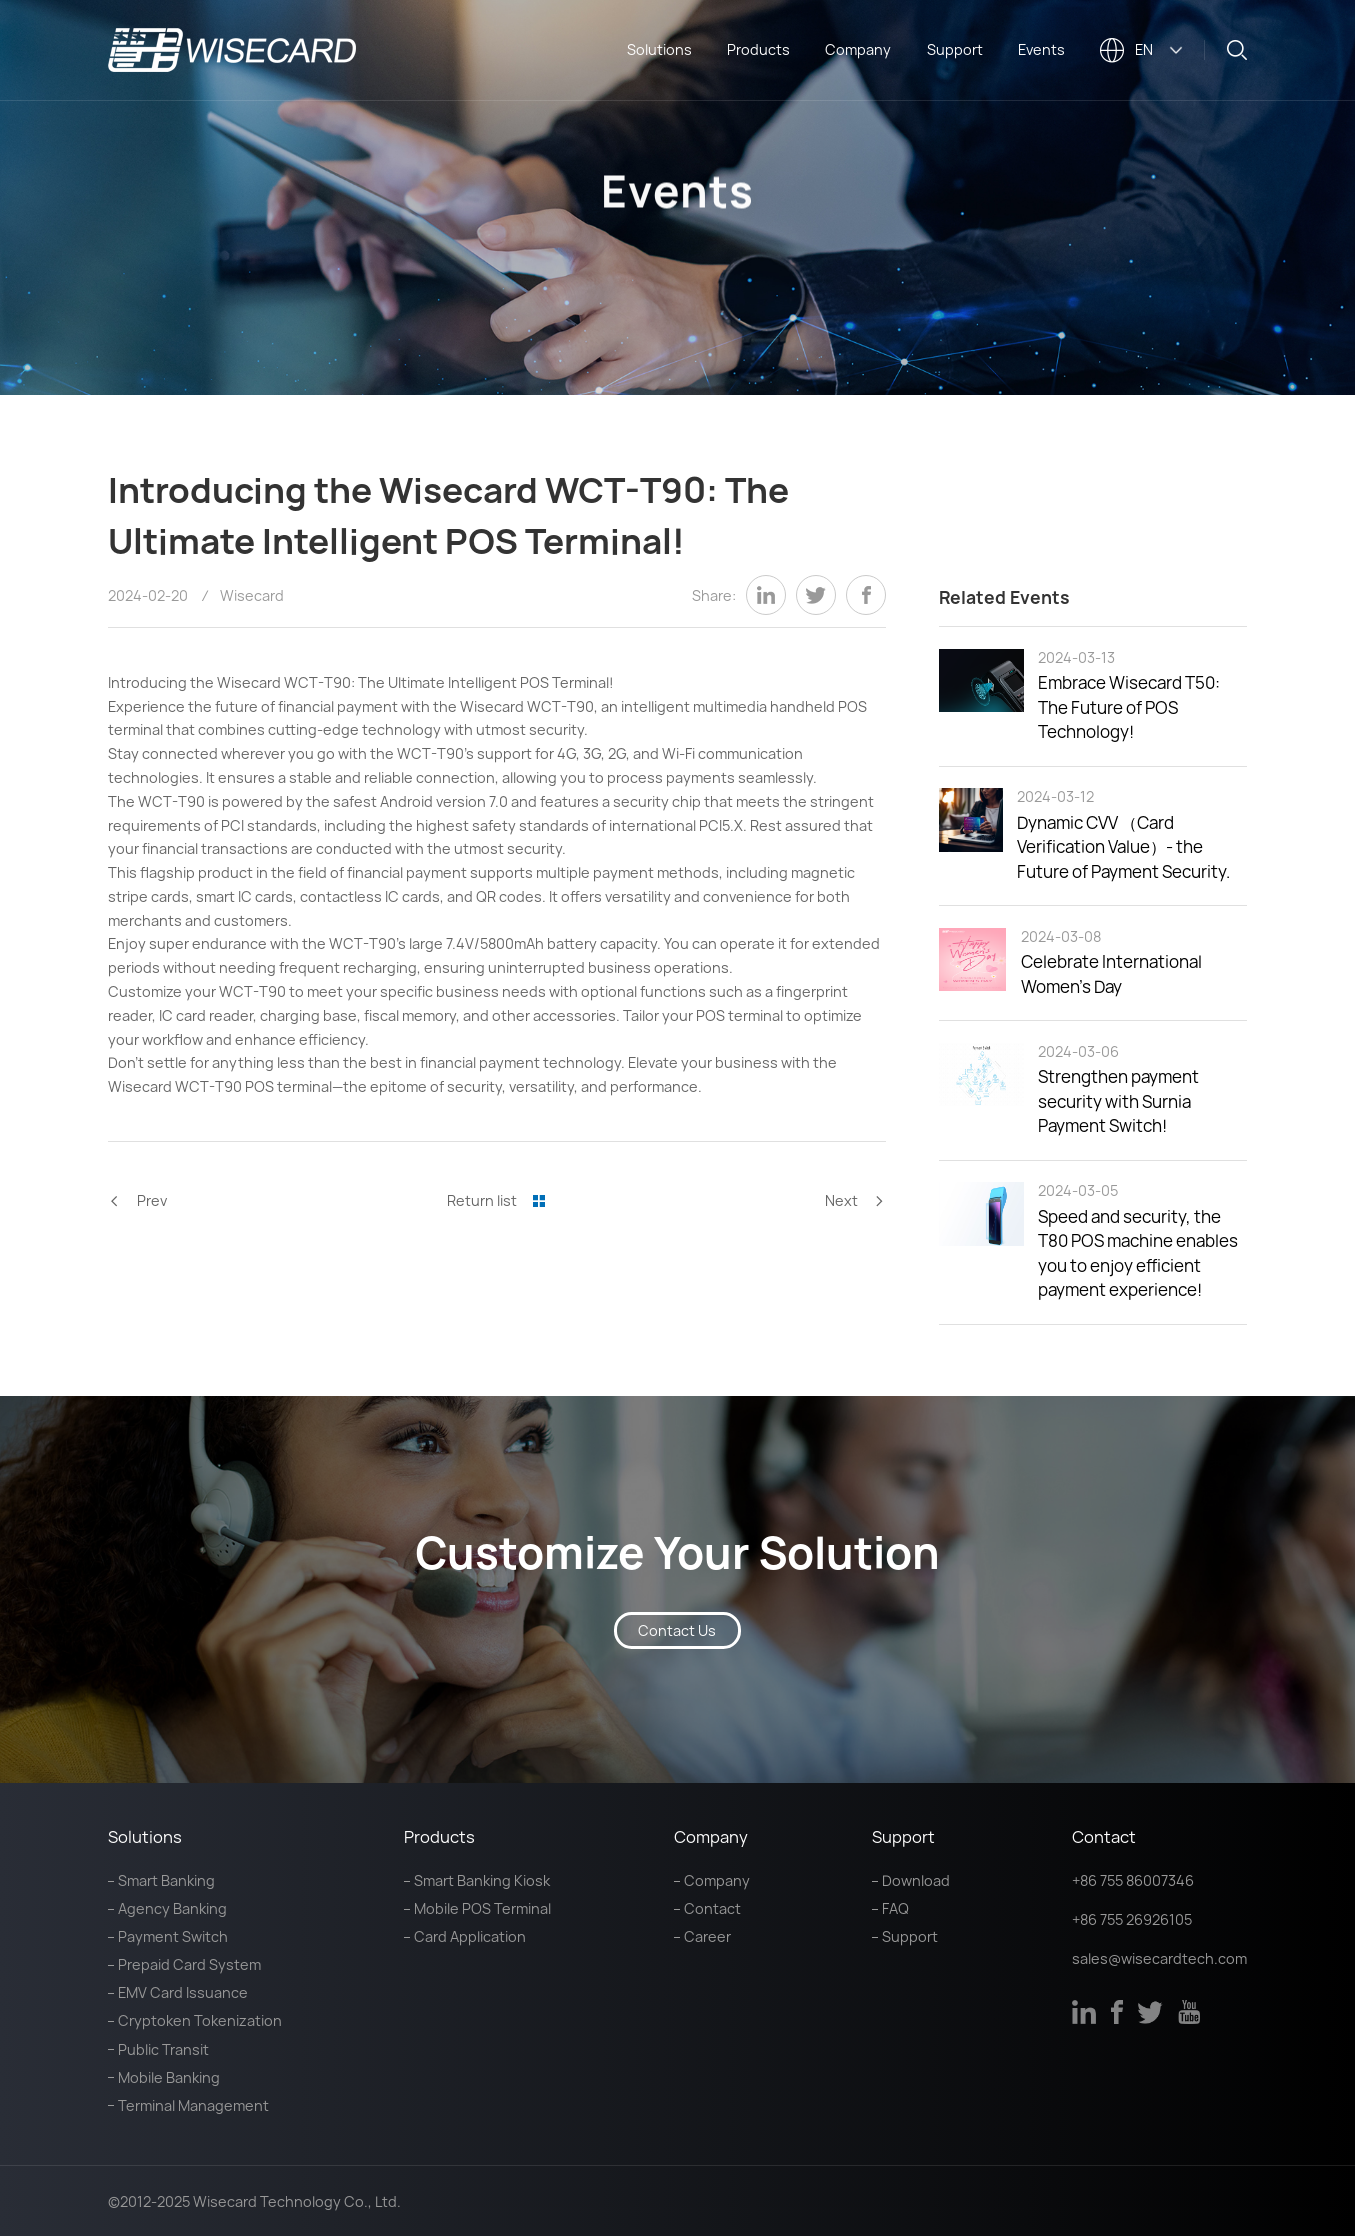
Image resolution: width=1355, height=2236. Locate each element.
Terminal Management (193, 2105)
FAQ (895, 1908)
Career (707, 1936)
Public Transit (163, 2049)
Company (858, 49)
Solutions (659, 49)
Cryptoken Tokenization (200, 2020)
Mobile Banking (169, 2077)
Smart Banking (166, 1880)
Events (1041, 49)
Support (955, 49)
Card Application (470, 1936)
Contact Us (677, 1630)
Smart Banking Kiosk (482, 1880)
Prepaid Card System (189, 1964)
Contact (712, 1908)
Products (758, 49)
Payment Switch (173, 1936)
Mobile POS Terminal (482, 1908)
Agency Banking (172, 1908)
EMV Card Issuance (183, 1992)
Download (916, 1880)
